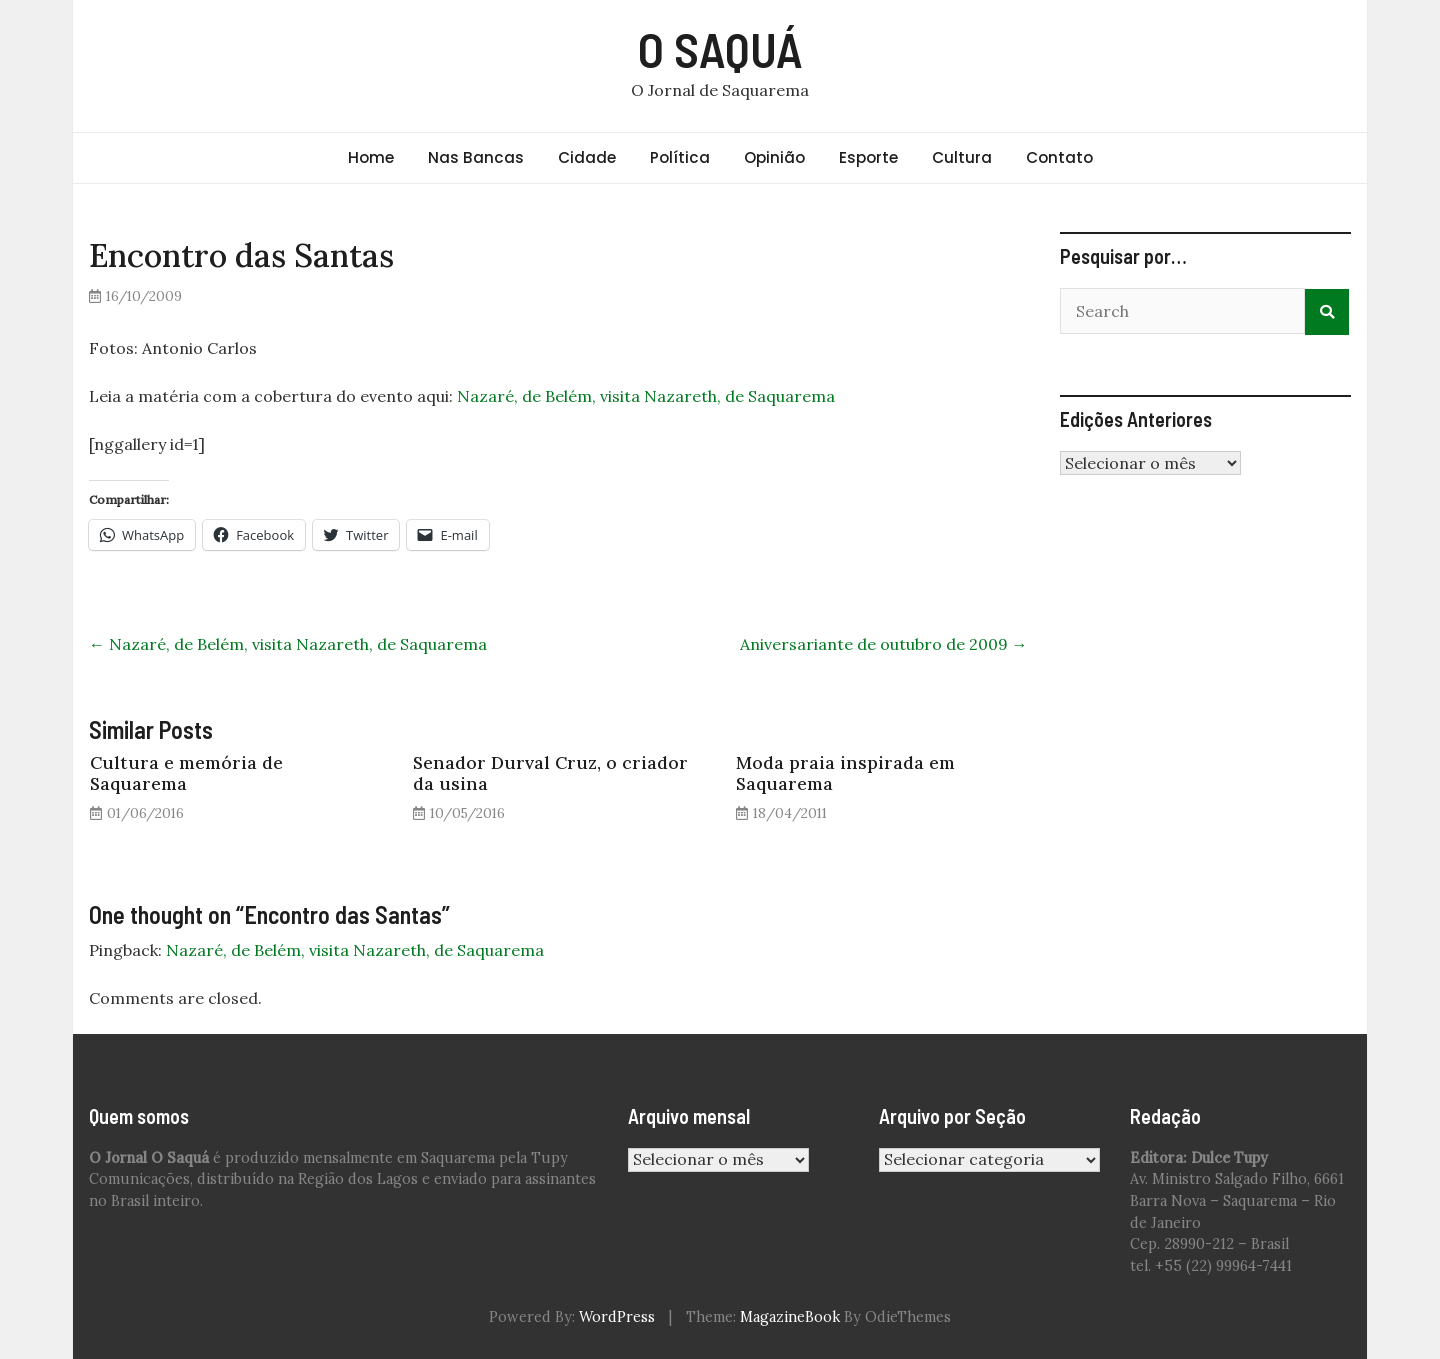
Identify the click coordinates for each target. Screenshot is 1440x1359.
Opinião (774, 157)
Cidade (587, 157)
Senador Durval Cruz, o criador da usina (550, 773)
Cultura (962, 157)
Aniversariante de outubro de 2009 (884, 644)
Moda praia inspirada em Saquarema (845, 773)
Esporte (868, 157)
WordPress (617, 1317)
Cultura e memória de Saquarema (186, 773)
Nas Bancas (476, 157)
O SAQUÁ (720, 49)
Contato (1059, 157)
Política (680, 157)
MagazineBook (790, 1317)
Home (371, 157)
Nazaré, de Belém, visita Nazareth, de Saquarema (646, 396)
